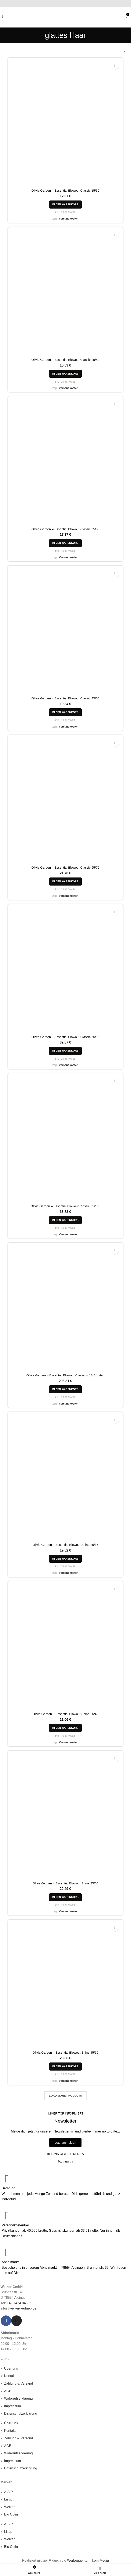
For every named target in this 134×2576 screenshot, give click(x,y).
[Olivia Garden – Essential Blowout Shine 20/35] (65, 1445)
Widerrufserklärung (18, 2354)
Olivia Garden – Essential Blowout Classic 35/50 (65, 518)
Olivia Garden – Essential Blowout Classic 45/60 (65, 683)
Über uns (11, 2324)
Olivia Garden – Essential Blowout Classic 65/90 (65, 1014)
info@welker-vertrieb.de (18, 2264)
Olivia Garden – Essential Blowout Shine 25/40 (65, 1677)
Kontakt (10, 2331)
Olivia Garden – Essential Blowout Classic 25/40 (65, 352)
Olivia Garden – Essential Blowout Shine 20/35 (65, 1511)
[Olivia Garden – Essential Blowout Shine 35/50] (65, 1777)
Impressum (12, 2361)
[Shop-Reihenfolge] (124, 50)
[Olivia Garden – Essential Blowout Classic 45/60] (65, 618)
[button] (65, 201)
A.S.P (8, 2447)
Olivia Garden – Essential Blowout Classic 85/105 (65, 1180)
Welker (9, 2462)
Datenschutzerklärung (20, 2369)
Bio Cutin (11, 2470)
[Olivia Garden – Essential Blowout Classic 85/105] (65, 1114)
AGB (7, 2346)
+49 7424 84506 (19, 2258)
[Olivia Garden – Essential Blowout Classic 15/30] (65, 121)
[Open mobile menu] (3, 16)
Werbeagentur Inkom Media (88, 2516)
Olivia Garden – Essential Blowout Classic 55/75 (65, 849)
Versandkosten (69, 215)
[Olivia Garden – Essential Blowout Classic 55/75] (65, 783)
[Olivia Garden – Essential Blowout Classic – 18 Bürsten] (65, 1280)
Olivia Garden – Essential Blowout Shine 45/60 (65, 2008)
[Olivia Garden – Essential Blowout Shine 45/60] (65, 1942)
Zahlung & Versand (18, 2339)
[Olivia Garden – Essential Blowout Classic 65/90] (65, 949)
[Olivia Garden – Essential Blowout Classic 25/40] (65, 286)
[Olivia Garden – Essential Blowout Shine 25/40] (65, 1611)
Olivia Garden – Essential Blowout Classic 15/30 (65, 186)
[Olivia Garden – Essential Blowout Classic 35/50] (65, 452)
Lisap (8, 2455)
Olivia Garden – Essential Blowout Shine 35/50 (65, 1842)
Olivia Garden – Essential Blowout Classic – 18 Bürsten (65, 1345)
